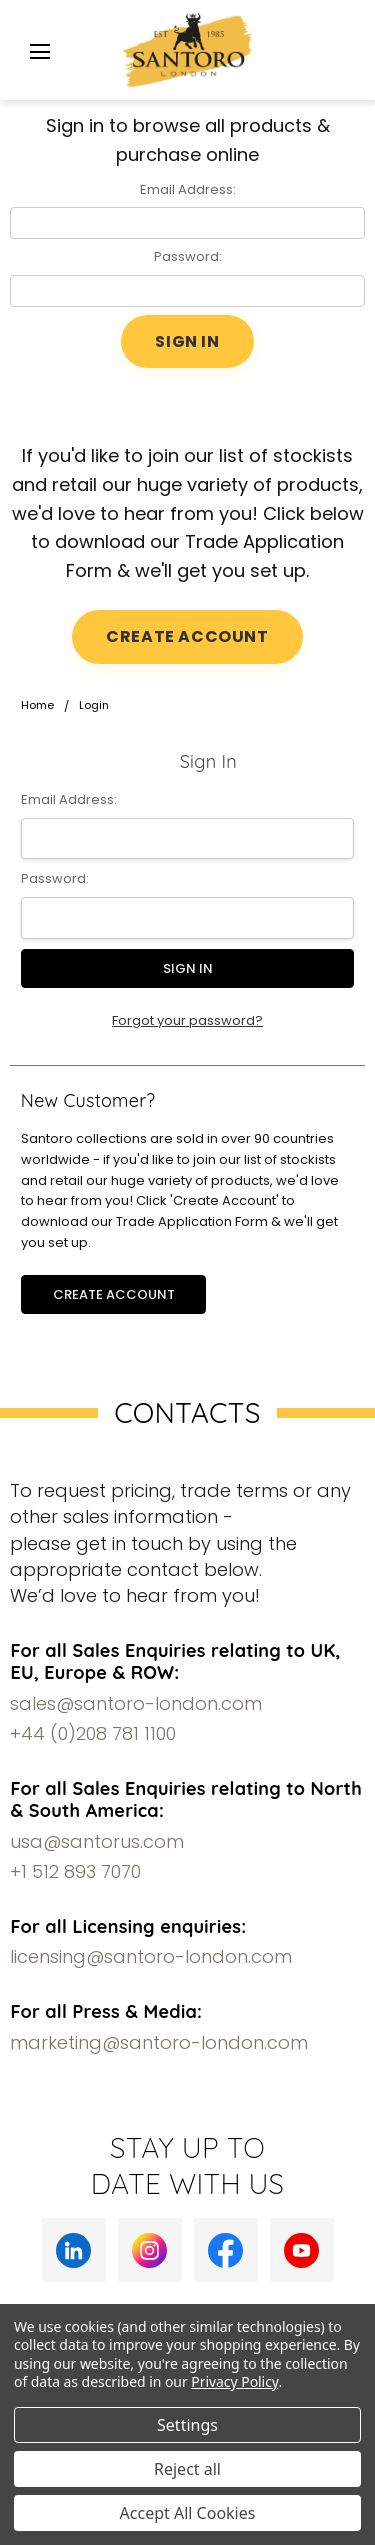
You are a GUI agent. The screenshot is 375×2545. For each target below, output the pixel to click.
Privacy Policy (234, 2381)
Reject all (187, 2469)
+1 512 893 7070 (75, 1871)
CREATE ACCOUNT (187, 636)
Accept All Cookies (188, 2513)
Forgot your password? (187, 1020)
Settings (187, 2425)
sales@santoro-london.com (136, 1703)
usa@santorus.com (97, 1841)
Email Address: (188, 189)
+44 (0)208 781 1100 (93, 1733)
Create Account (114, 1294)
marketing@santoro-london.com (159, 2042)
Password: (188, 256)
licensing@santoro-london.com (151, 1956)
